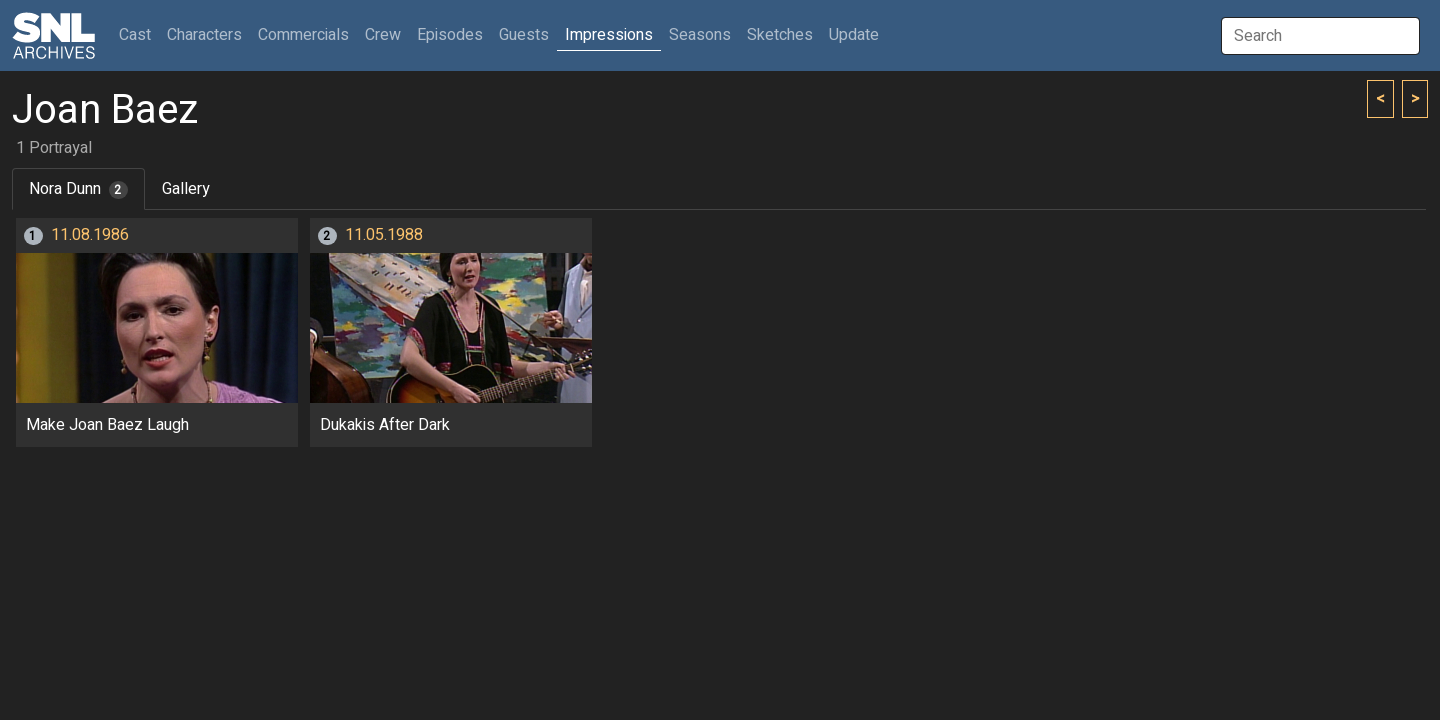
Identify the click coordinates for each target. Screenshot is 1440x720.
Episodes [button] (450, 35)
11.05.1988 (384, 235)
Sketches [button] (780, 35)
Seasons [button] (700, 35)
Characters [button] (204, 35)
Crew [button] (383, 35)
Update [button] (854, 35)
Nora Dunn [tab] (78, 189)
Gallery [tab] (186, 189)
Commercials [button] (303, 35)
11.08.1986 (90, 235)
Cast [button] (139, 34)
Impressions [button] (609, 35)
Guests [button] (524, 35)
